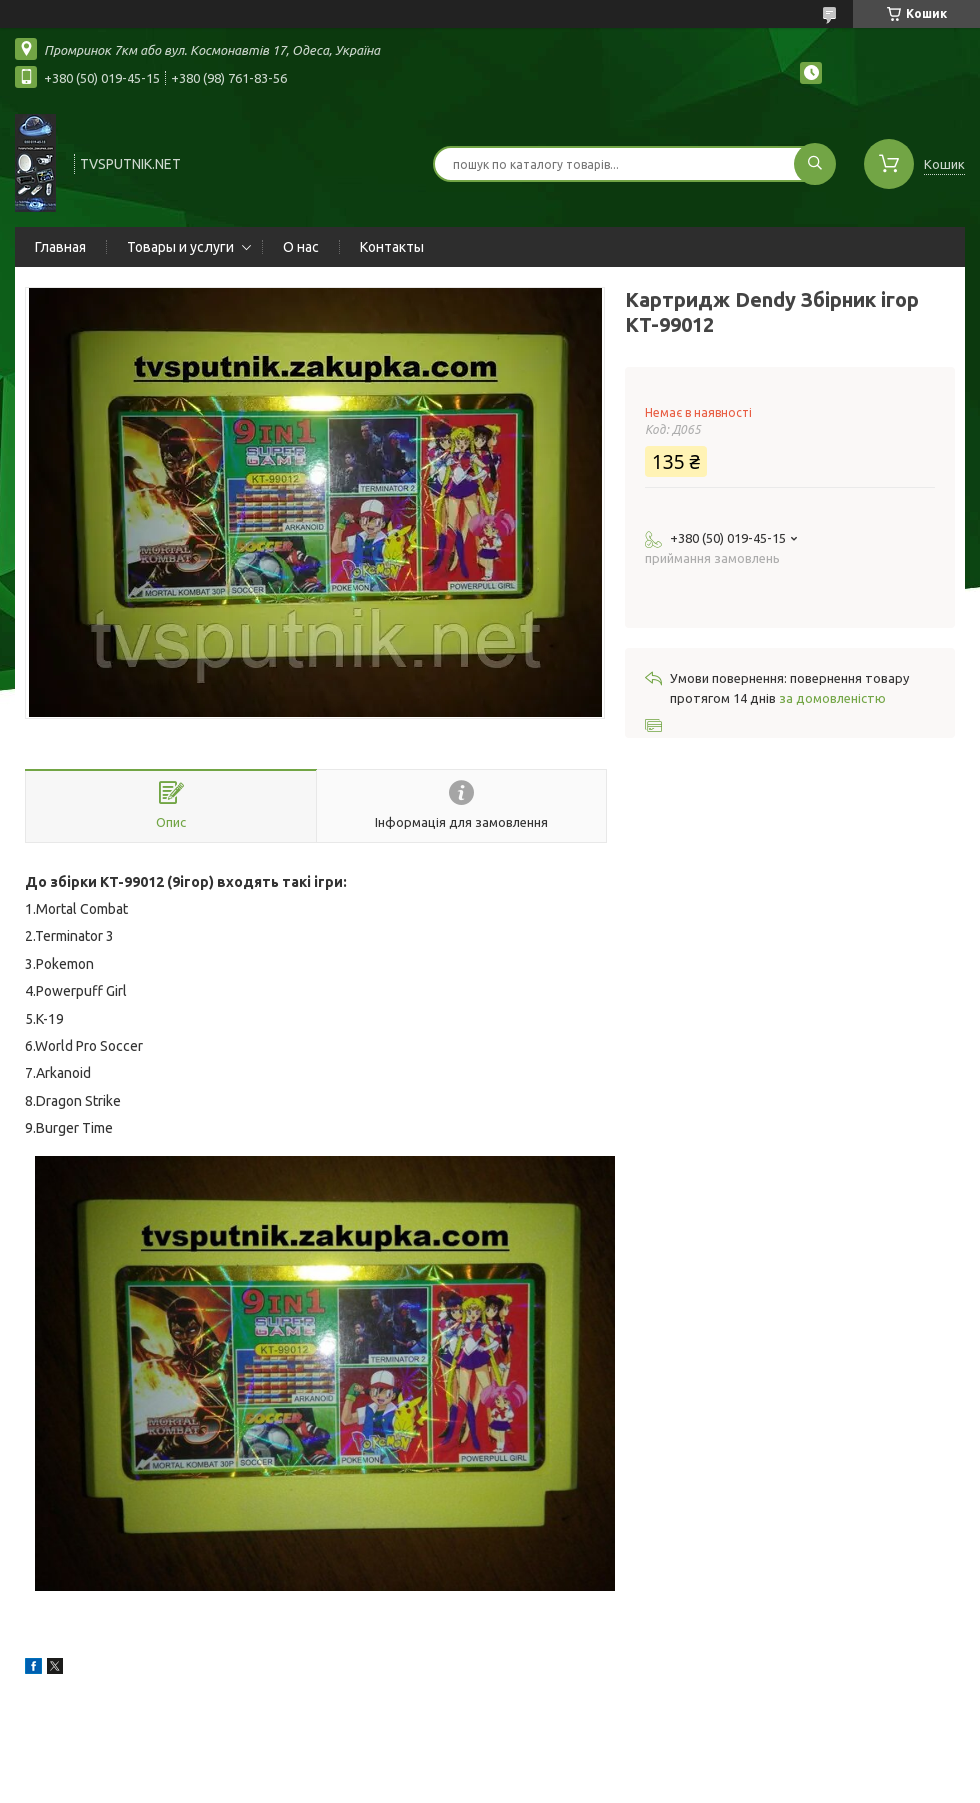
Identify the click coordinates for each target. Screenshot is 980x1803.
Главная (60, 247)
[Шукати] (815, 164)
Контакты (392, 247)
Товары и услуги (180, 247)
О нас (301, 247)
